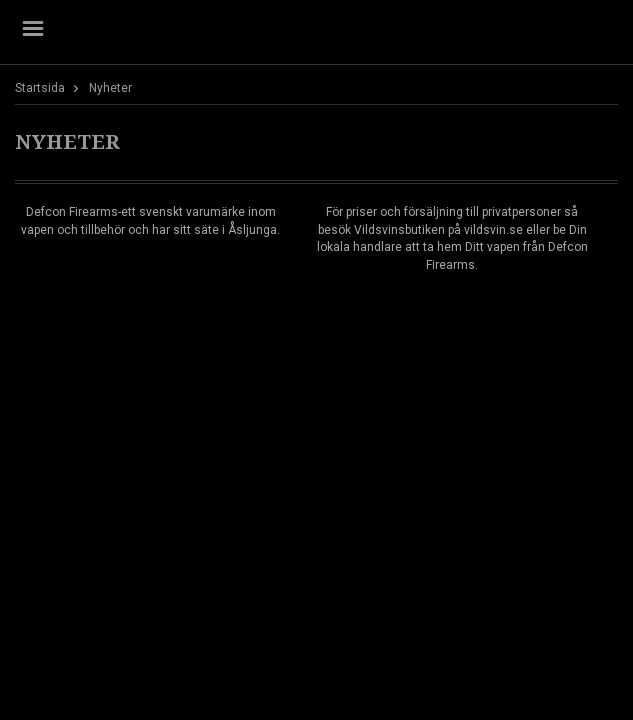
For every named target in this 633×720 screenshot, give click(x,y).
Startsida (40, 88)
